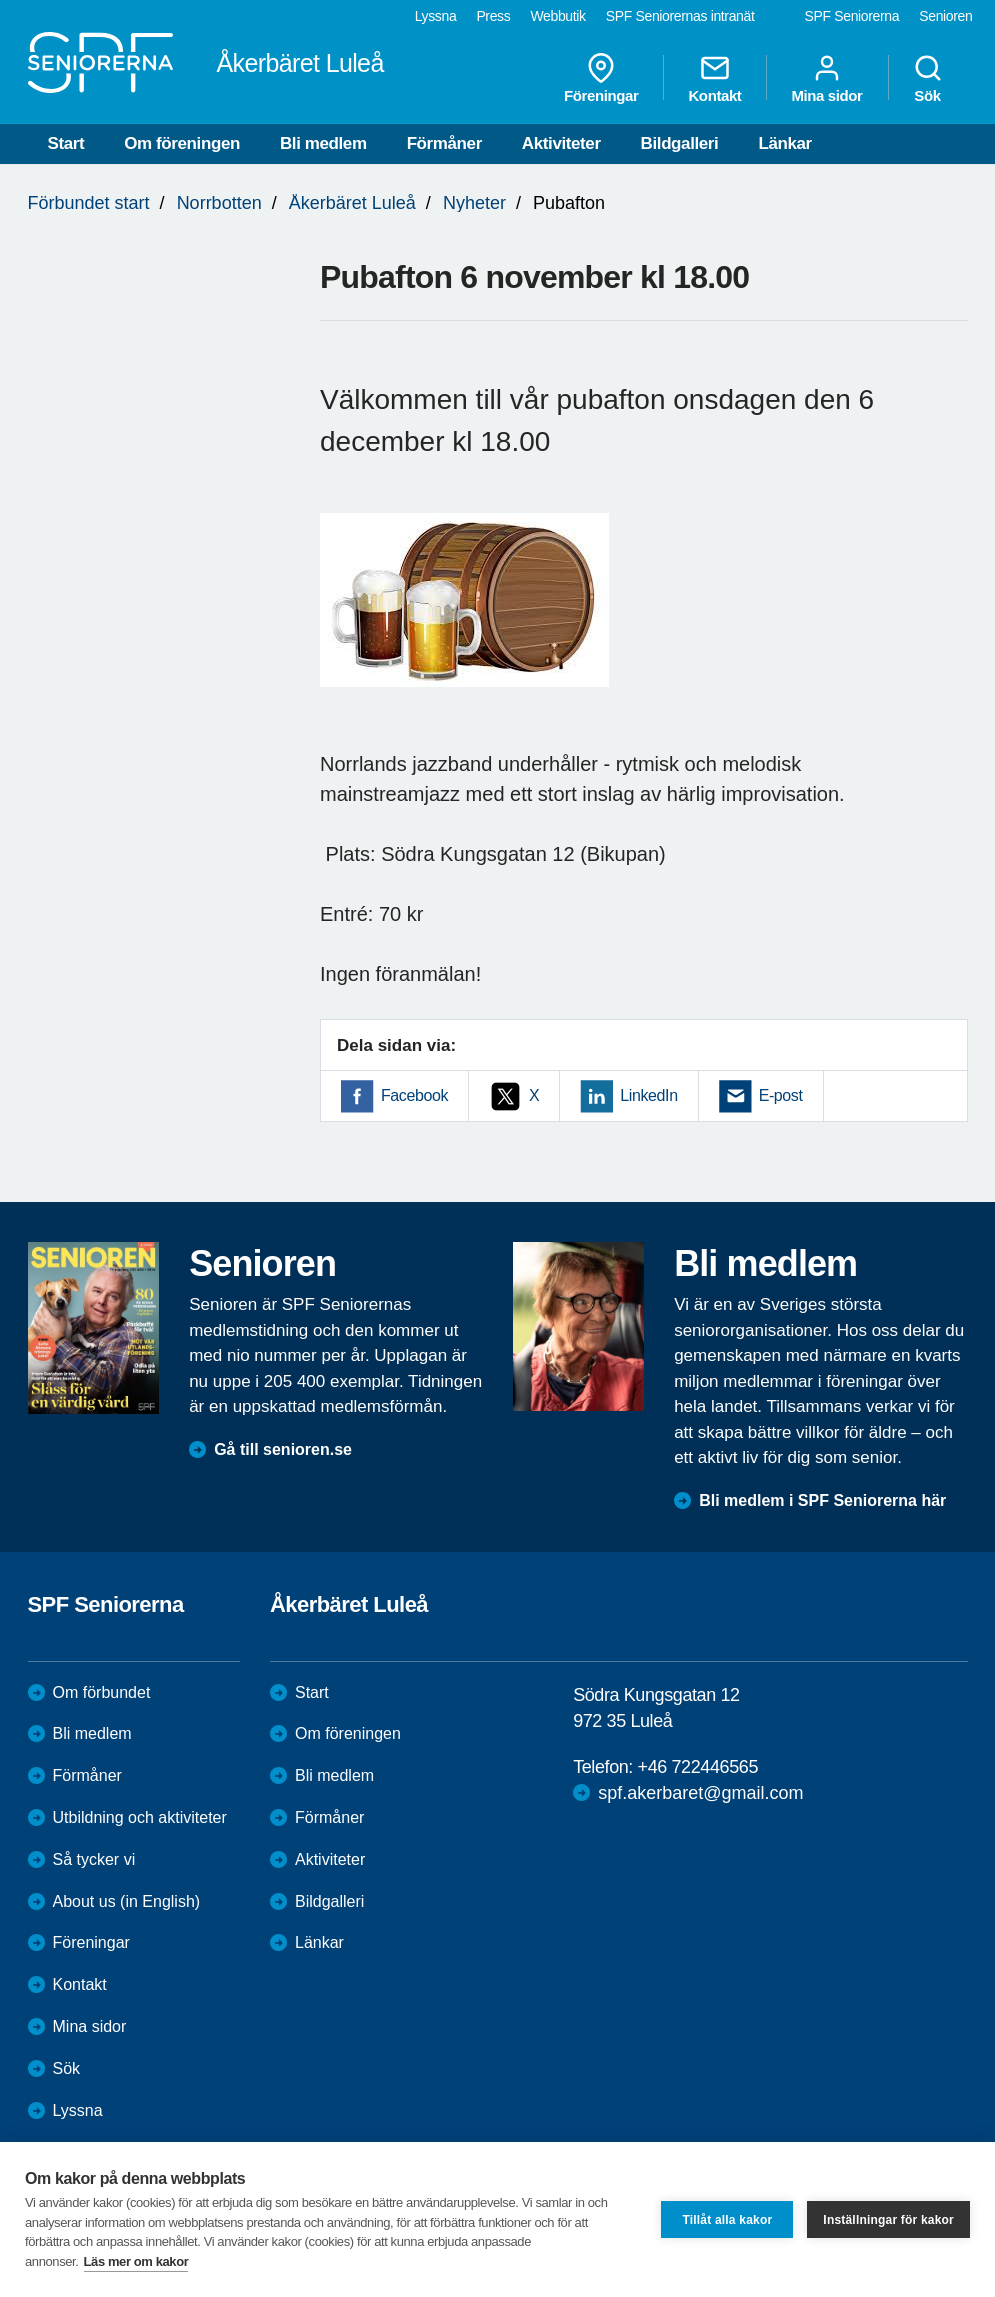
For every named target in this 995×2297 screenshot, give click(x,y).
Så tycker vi (94, 1859)
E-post (781, 1095)
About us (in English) (127, 1901)
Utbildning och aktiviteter (140, 1817)
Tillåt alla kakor (727, 2220)
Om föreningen (182, 143)
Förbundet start (89, 203)
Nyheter (474, 203)
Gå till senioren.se (283, 1449)
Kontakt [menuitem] (714, 78)
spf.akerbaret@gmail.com (700, 1793)
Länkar (784, 143)
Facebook (414, 1095)
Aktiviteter (561, 143)
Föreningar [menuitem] (601, 78)
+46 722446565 (698, 1767)
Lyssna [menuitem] (436, 16)
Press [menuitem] (493, 16)
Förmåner (444, 143)
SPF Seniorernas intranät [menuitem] (680, 16)
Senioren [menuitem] (945, 16)
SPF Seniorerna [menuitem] (852, 16)
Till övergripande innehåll (0, 0)
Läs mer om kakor (136, 2261)
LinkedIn (648, 1095)
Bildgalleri (680, 143)
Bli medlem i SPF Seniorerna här (822, 1500)
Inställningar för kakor (888, 2220)
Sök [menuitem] (928, 78)
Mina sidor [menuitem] (826, 78)
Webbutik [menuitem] (557, 16)
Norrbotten (219, 203)
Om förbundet (102, 1692)
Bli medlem (323, 143)
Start (66, 143)
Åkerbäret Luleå (352, 203)
